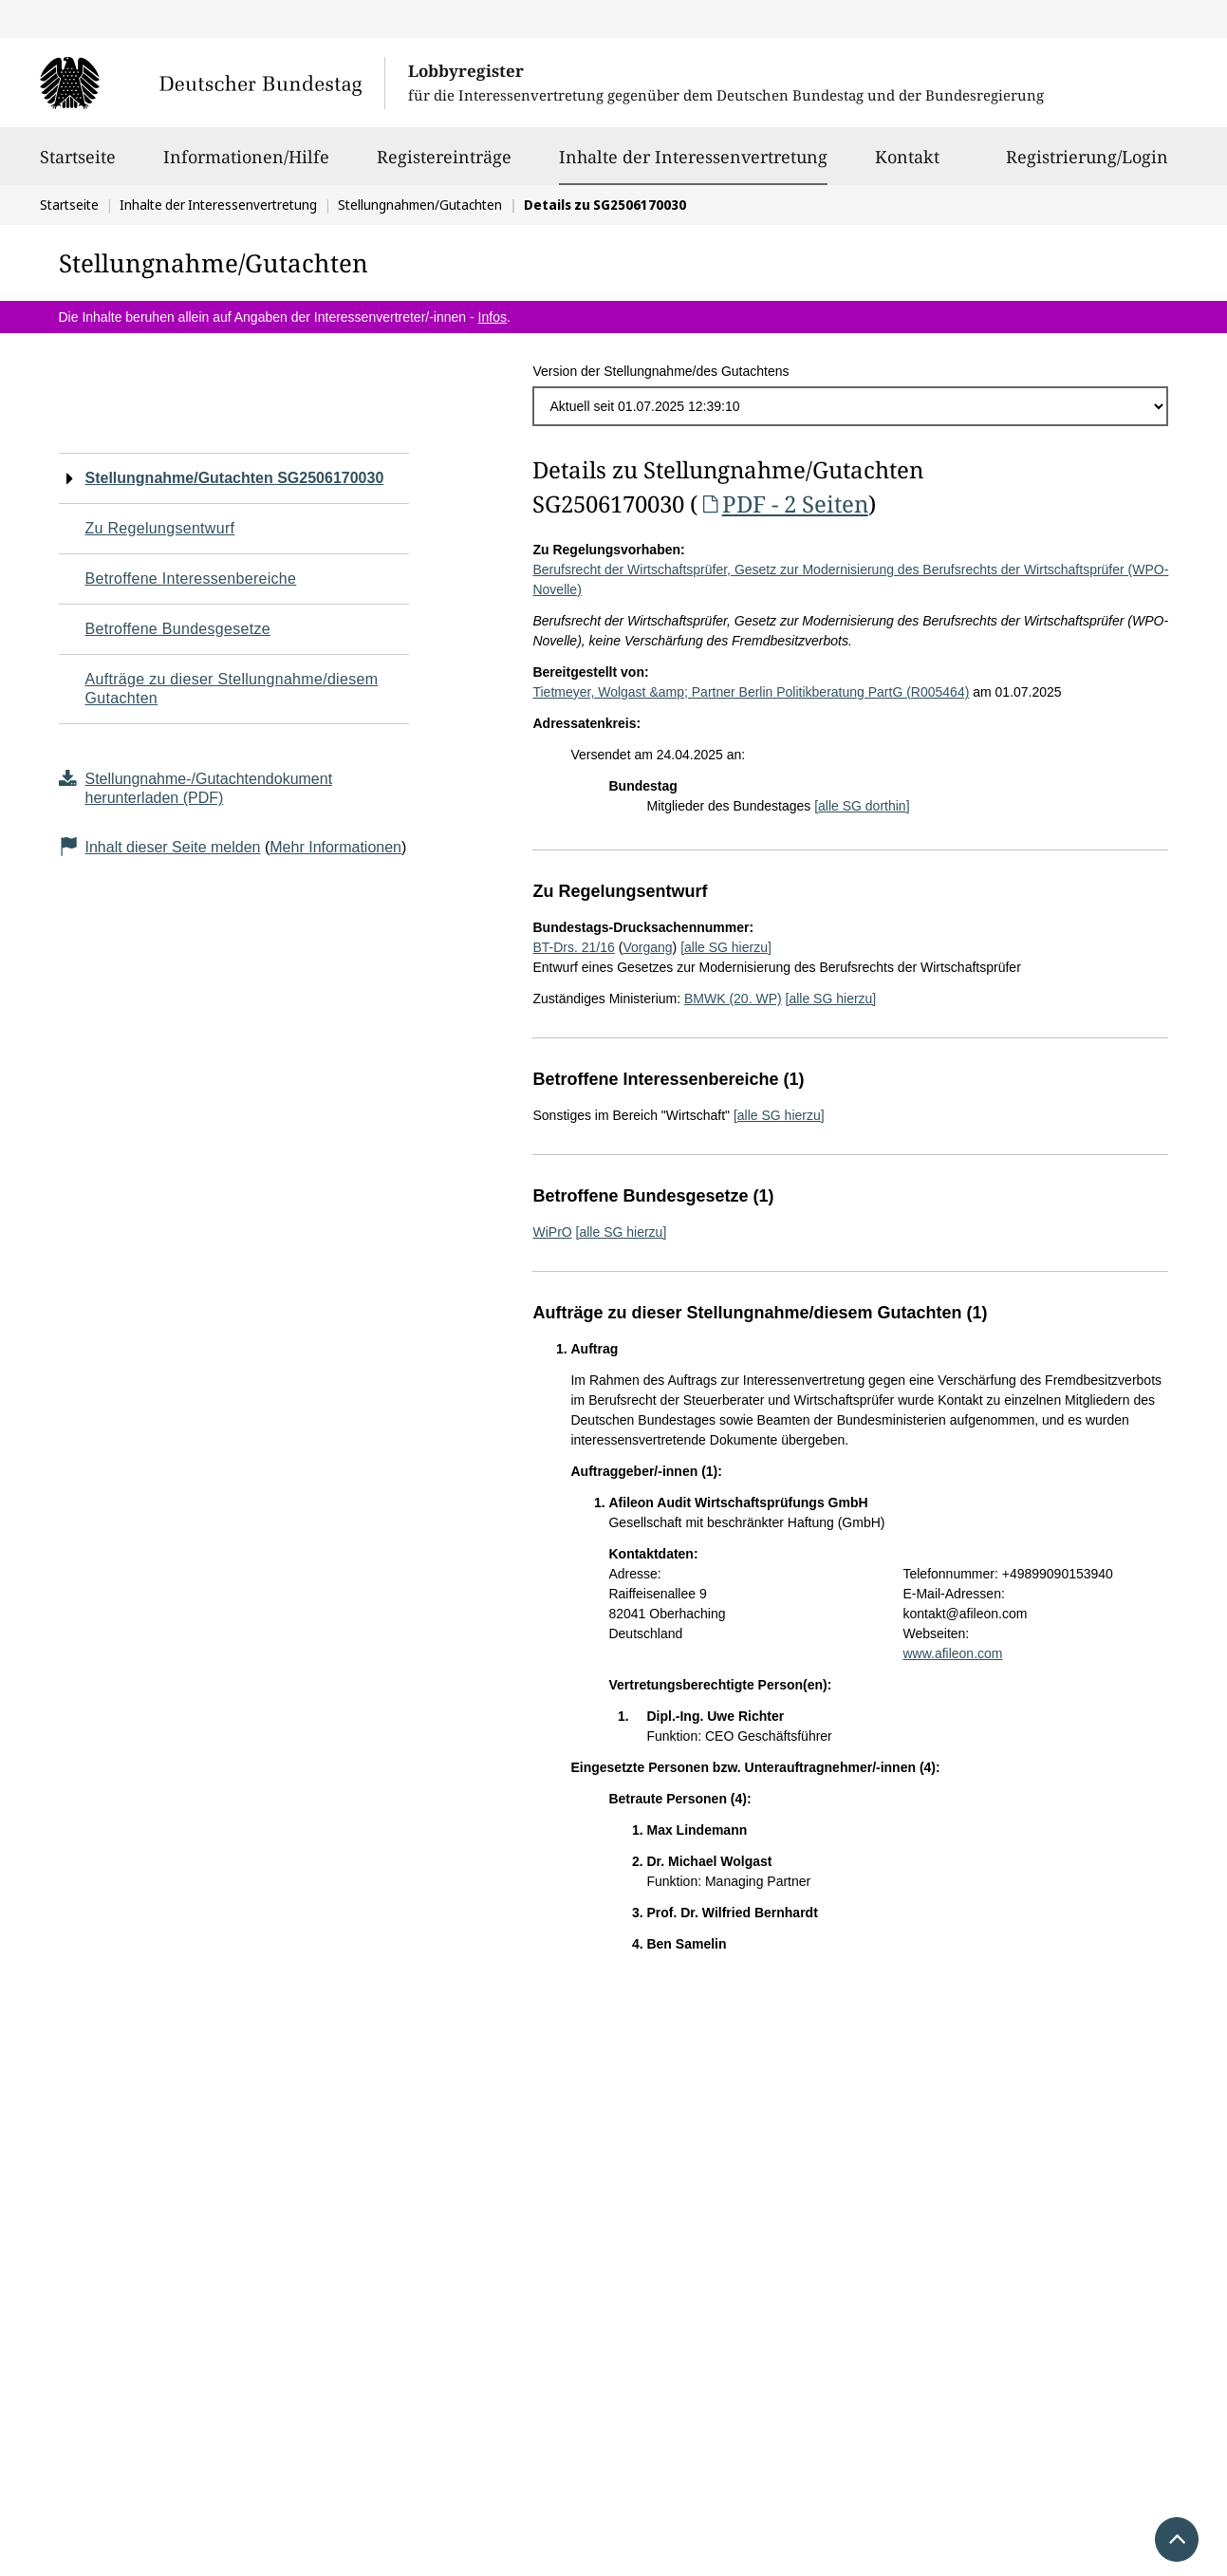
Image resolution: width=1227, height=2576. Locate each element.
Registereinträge (444, 165)
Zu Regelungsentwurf (160, 528)
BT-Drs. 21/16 (573, 947)
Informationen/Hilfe (246, 165)
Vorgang (647, 947)
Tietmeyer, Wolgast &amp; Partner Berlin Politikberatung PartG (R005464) (750, 692)
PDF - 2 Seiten (782, 503)
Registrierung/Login (1087, 165)
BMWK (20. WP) (733, 998)
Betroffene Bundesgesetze (178, 629)
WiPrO (551, 1232)
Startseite (78, 165)
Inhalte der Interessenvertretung (693, 156)
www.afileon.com (952, 1653)
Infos (492, 317)
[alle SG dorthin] (861, 805)
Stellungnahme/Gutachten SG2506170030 (234, 478)
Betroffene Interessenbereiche (191, 578)
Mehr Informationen (335, 847)
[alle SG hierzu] (726, 947)
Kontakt (907, 165)
